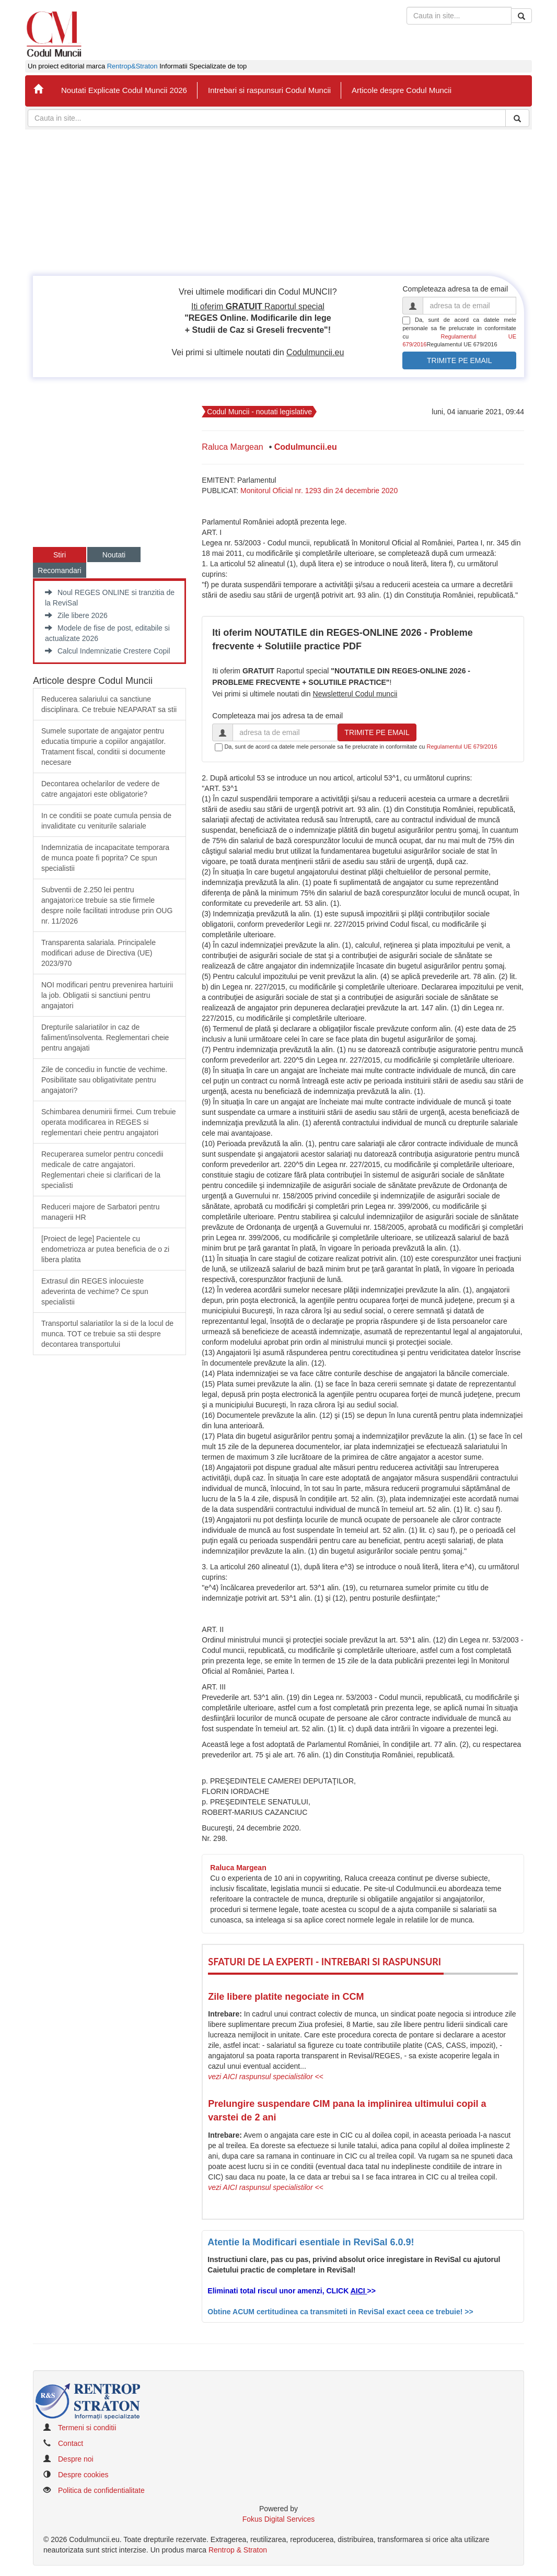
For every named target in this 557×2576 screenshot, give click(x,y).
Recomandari (59, 570)
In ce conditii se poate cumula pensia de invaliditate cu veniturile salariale (106, 820)
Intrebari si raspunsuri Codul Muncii (269, 90)
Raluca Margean (232, 446)
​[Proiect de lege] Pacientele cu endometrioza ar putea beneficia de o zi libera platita (105, 1249)
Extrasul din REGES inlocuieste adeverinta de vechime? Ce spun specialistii (94, 1291)
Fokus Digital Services (278, 2519)
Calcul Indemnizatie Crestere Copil (107, 651)
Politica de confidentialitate (101, 2490)
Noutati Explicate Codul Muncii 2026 (124, 90)
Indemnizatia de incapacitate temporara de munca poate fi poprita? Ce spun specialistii (105, 857)
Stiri (59, 555)
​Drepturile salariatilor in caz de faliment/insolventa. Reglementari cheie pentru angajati (105, 1037)
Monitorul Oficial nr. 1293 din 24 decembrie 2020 (319, 490)
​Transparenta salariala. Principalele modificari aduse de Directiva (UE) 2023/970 (98, 953)
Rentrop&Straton (132, 66)
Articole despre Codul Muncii (401, 90)
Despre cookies (83, 2474)
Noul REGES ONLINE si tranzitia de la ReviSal (110, 597)
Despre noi (76, 2459)
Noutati (113, 555)
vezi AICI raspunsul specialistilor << (265, 2076)
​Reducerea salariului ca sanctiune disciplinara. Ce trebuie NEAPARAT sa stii (109, 704)
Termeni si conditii (87, 2427)
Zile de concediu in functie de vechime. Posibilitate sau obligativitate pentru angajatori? (104, 1079)
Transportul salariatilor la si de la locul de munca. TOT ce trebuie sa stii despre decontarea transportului (107, 1333)
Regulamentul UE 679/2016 (461, 746)
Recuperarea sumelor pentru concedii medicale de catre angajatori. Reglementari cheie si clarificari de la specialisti (102, 1170)
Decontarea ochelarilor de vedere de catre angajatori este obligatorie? (100, 788)
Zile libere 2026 (76, 615)
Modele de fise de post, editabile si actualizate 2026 (107, 633)
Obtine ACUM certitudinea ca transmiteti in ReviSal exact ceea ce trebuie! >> (340, 2311)
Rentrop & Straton (237, 2550)
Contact (70, 2443)
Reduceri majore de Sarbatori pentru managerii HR (100, 1212)
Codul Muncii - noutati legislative (259, 411)
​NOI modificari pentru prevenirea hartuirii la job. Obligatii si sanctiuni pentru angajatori (107, 995)
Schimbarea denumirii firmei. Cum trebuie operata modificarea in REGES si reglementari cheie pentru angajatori (108, 1122)
